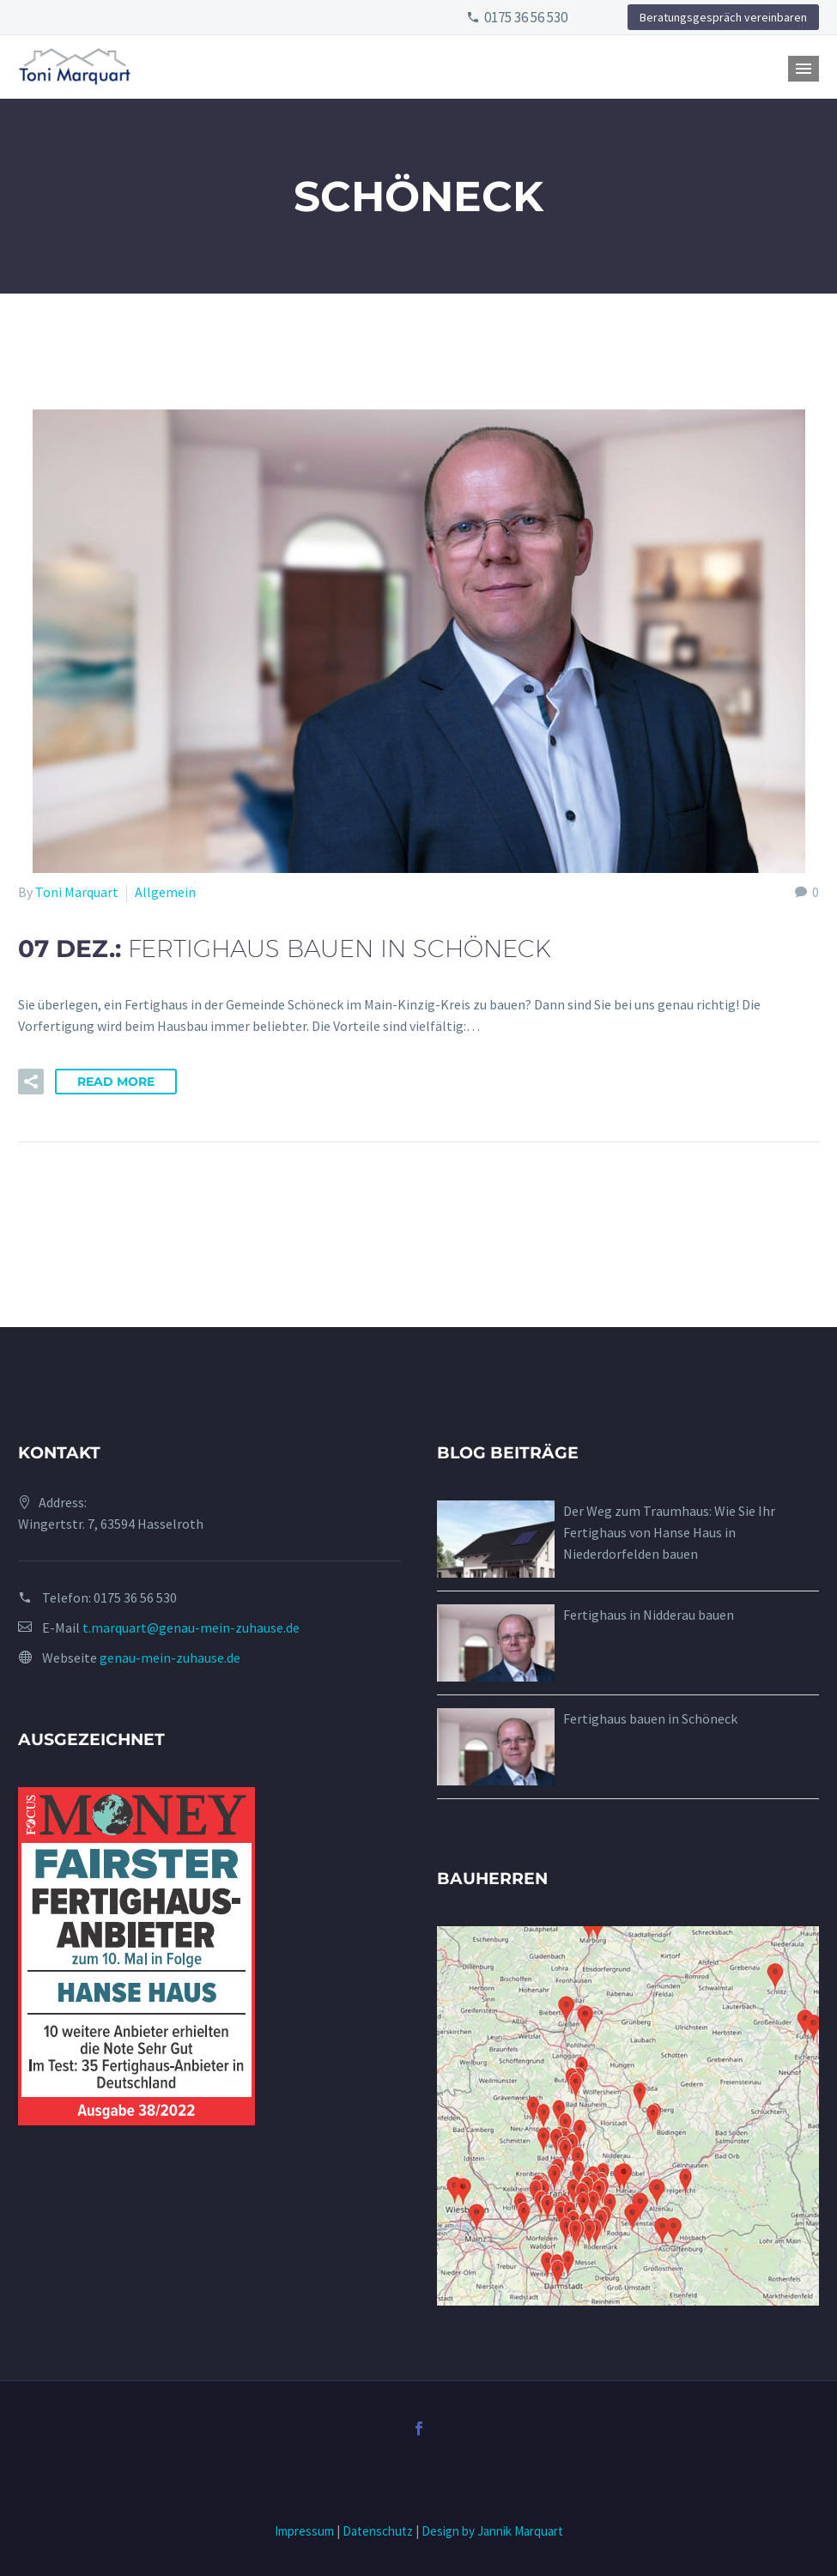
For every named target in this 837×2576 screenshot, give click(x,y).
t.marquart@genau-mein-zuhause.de (191, 1627)
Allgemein (165, 891)
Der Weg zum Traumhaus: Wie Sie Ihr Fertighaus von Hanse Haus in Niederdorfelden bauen (669, 1532)
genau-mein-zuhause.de (170, 1657)
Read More (116, 1081)
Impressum (304, 2531)
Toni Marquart (76, 891)
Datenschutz (378, 2531)
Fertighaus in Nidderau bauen (648, 1614)
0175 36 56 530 (525, 17)
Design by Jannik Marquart (492, 2531)
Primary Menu (803, 69)
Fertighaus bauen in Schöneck (650, 1718)
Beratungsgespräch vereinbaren (723, 17)
